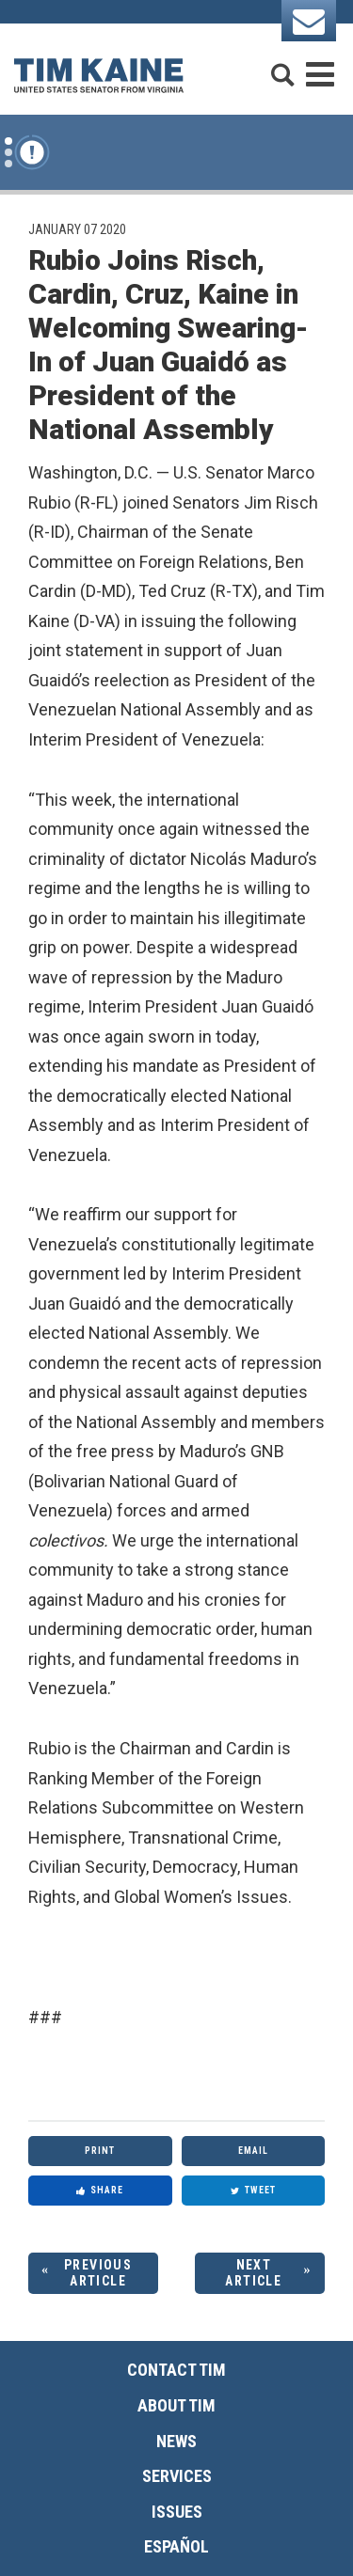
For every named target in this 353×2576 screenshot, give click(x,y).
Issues (177, 2511)
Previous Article (98, 2272)
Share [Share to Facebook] (99, 2190)
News (176, 2441)
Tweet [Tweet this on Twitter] (253, 2190)
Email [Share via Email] (253, 2150)
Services (177, 2476)
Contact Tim (176, 2370)
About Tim (176, 2405)
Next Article (253, 2272)
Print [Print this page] (100, 2150)
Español (176, 2546)
